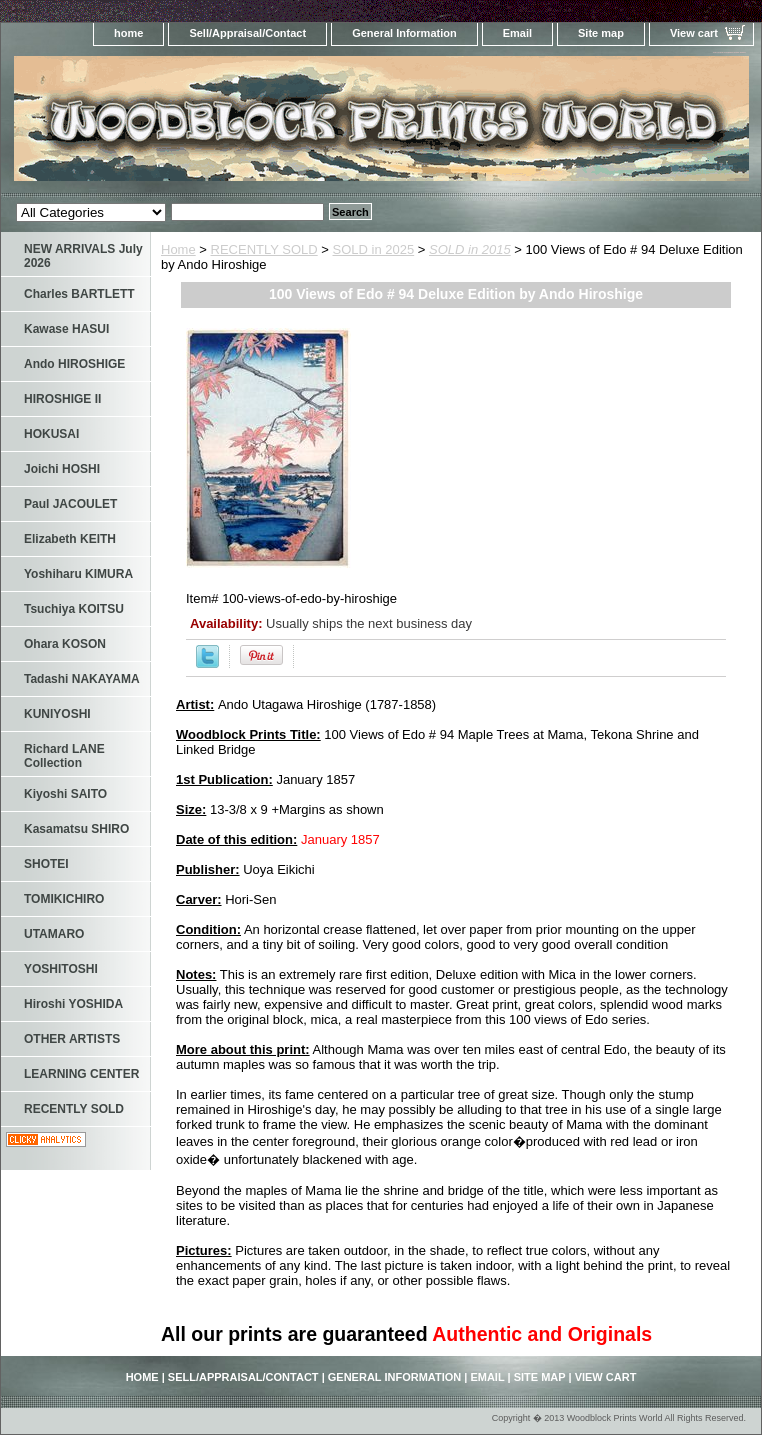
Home (178, 249)
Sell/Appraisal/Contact (247, 33)
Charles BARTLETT (79, 294)
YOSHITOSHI (61, 969)
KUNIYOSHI (57, 714)
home (128, 33)
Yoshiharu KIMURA (78, 574)
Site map (601, 33)
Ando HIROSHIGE (74, 364)
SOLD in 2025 (374, 249)
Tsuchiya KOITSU (74, 609)
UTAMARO (54, 934)
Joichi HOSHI (62, 469)
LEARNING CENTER (81, 1074)
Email (517, 33)
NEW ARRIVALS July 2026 (83, 256)
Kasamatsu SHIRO (76, 829)
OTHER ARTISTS (72, 1039)
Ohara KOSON (65, 644)
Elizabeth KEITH (70, 539)
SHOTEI (46, 864)
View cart (694, 33)
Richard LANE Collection (64, 756)
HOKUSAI (51, 434)
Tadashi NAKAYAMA (82, 679)
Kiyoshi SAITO (65, 794)
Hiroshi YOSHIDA (73, 1004)
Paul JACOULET (70, 504)
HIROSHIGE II (62, 399)
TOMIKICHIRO (64, 899)
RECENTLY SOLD (264, 249)
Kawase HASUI (66, 329)
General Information (404, 33)
